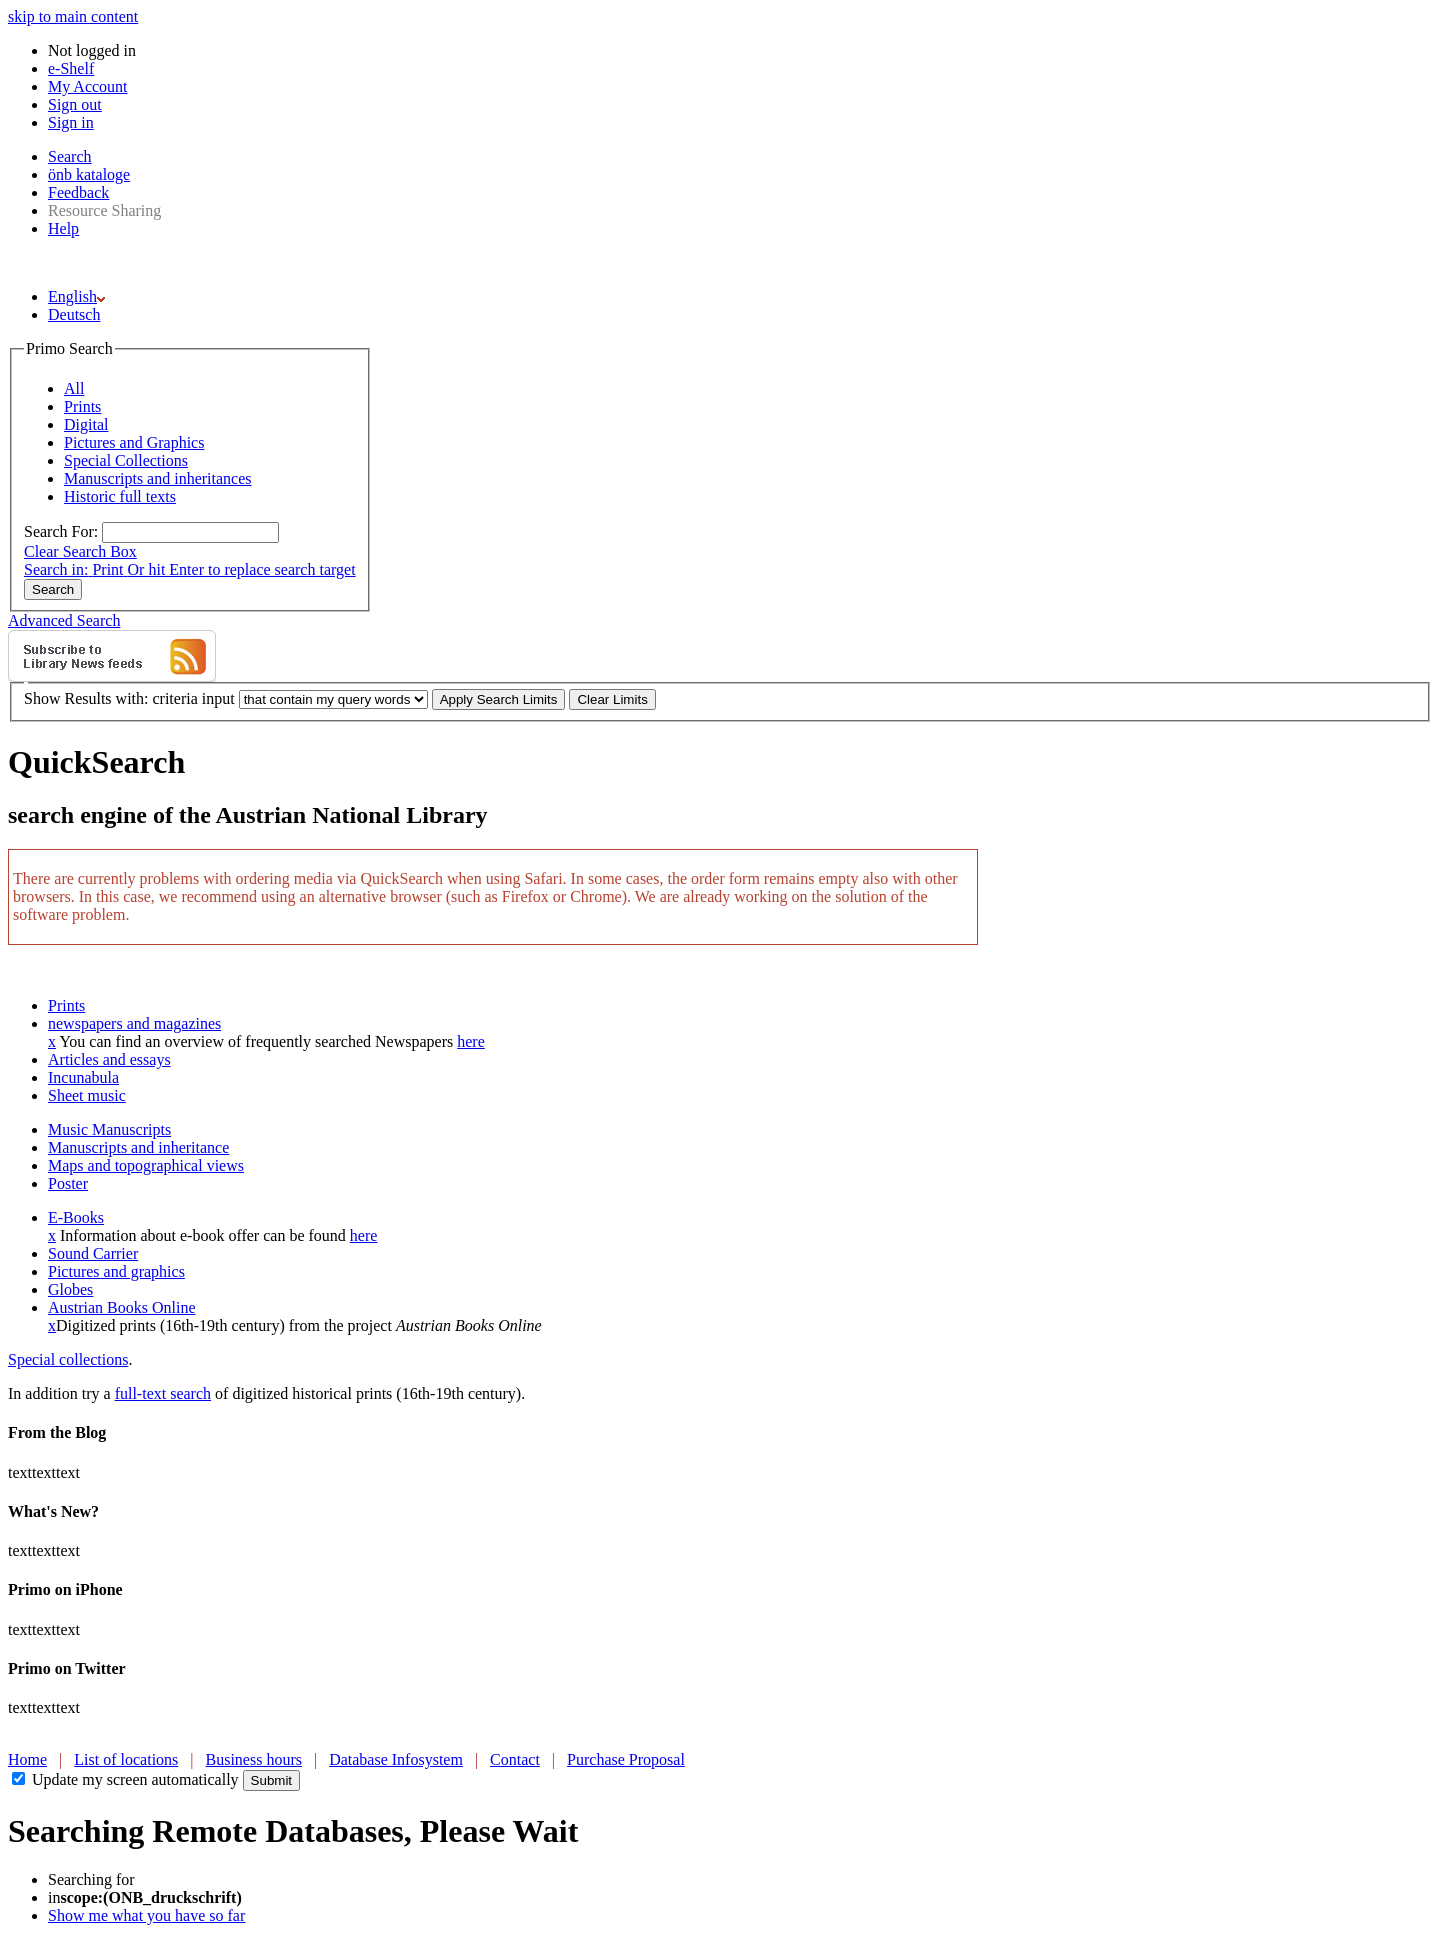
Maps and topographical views (146, 1165)
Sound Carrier (93, 1253)
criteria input (193, 698)
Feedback (78, 192)
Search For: (61, 531)
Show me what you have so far (146, 1915)
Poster (68, 1183)
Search (70, 156)
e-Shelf (71, 68)
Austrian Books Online (122, 1307)
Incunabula (83, 1077)
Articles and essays (109, 1059)
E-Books (76, 1217)
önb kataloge (89, 174)
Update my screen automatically (135, 1779)
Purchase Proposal (626, 1759)
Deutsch (74, 314)
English (76, 296)
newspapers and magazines (134, 1023)
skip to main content (73, 16)
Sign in (71, 122)
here (471, 1041)
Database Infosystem (396, 1759)
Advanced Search (64, 620)
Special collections (68, 1359)
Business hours (254, 1759)
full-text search (163, 1393)
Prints (66, 1005)
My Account (88, 86)
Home (27, 1759)
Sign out (75, 104)
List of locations (126, 1759)
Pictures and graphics (116, 1271)
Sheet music (87, 1095)
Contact (515, 1759)
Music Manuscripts (109, 1129)
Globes (70, 1289)
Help (63, 228)
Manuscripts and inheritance (138, 1147)
